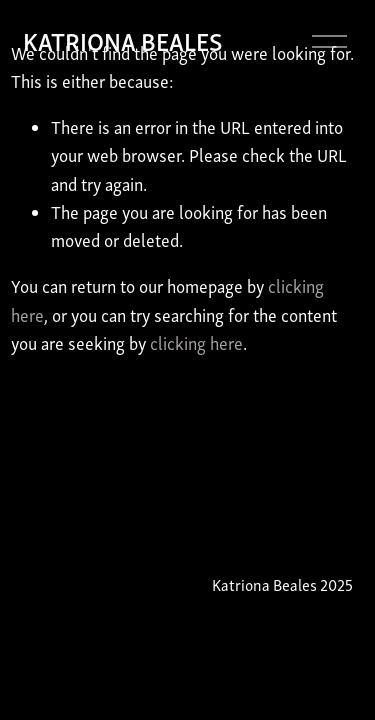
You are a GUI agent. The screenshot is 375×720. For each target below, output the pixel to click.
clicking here (196, 343)
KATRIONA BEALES (122, 40)
